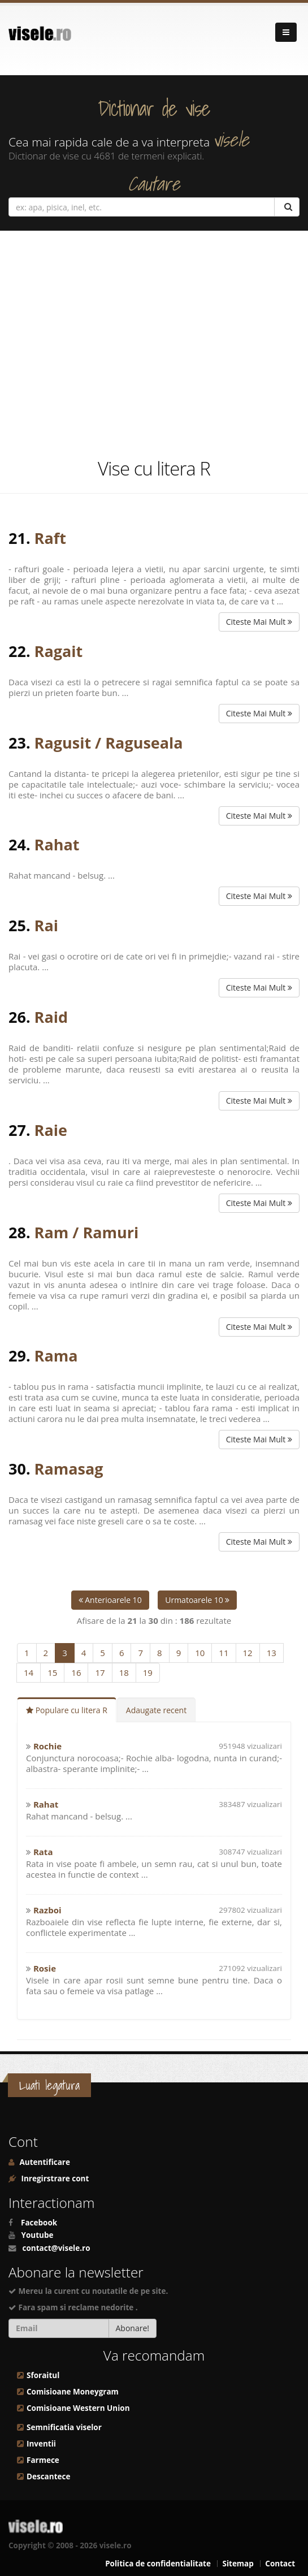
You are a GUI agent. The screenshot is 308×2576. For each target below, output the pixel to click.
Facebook (39, 2223)
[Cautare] (287, 207)
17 (100, 1672)
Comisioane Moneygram (73, 2392)
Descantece (48, 2476)
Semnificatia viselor (64, 2427)
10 (200, 1652)
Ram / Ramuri (86, 1232)
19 (148, 1672)
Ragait (58, 651)
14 (28, 1672)
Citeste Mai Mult (259, 621)
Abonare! (133, 2328)
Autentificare (44, 2162)
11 (223, 1652)
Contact (280, 2563)
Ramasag (68, 1468)
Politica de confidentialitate (158, 2563)
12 (248, 1652)
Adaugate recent (156, 1710)
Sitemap (237, 2563)
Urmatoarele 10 (197, 1599)
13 (271, 1652)
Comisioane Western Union (78, 2408)
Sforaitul (43, 2375)
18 (124, 1672)
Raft (50, 538)
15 (52, 1672)
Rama (56, 1355)
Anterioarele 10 (110, 1599)
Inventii (41, 2444)
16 (76, 1672)
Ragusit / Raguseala (108, 742)
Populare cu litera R (66, 1710)
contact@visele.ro (56, 2248)
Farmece (43, 2460)
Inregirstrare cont (54, 2178)
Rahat (57, 844)
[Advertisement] (154, 344)
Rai (46, 925)
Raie (50, 1130)
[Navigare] (286, 32)
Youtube (37, 2235)
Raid (51, 1016)
